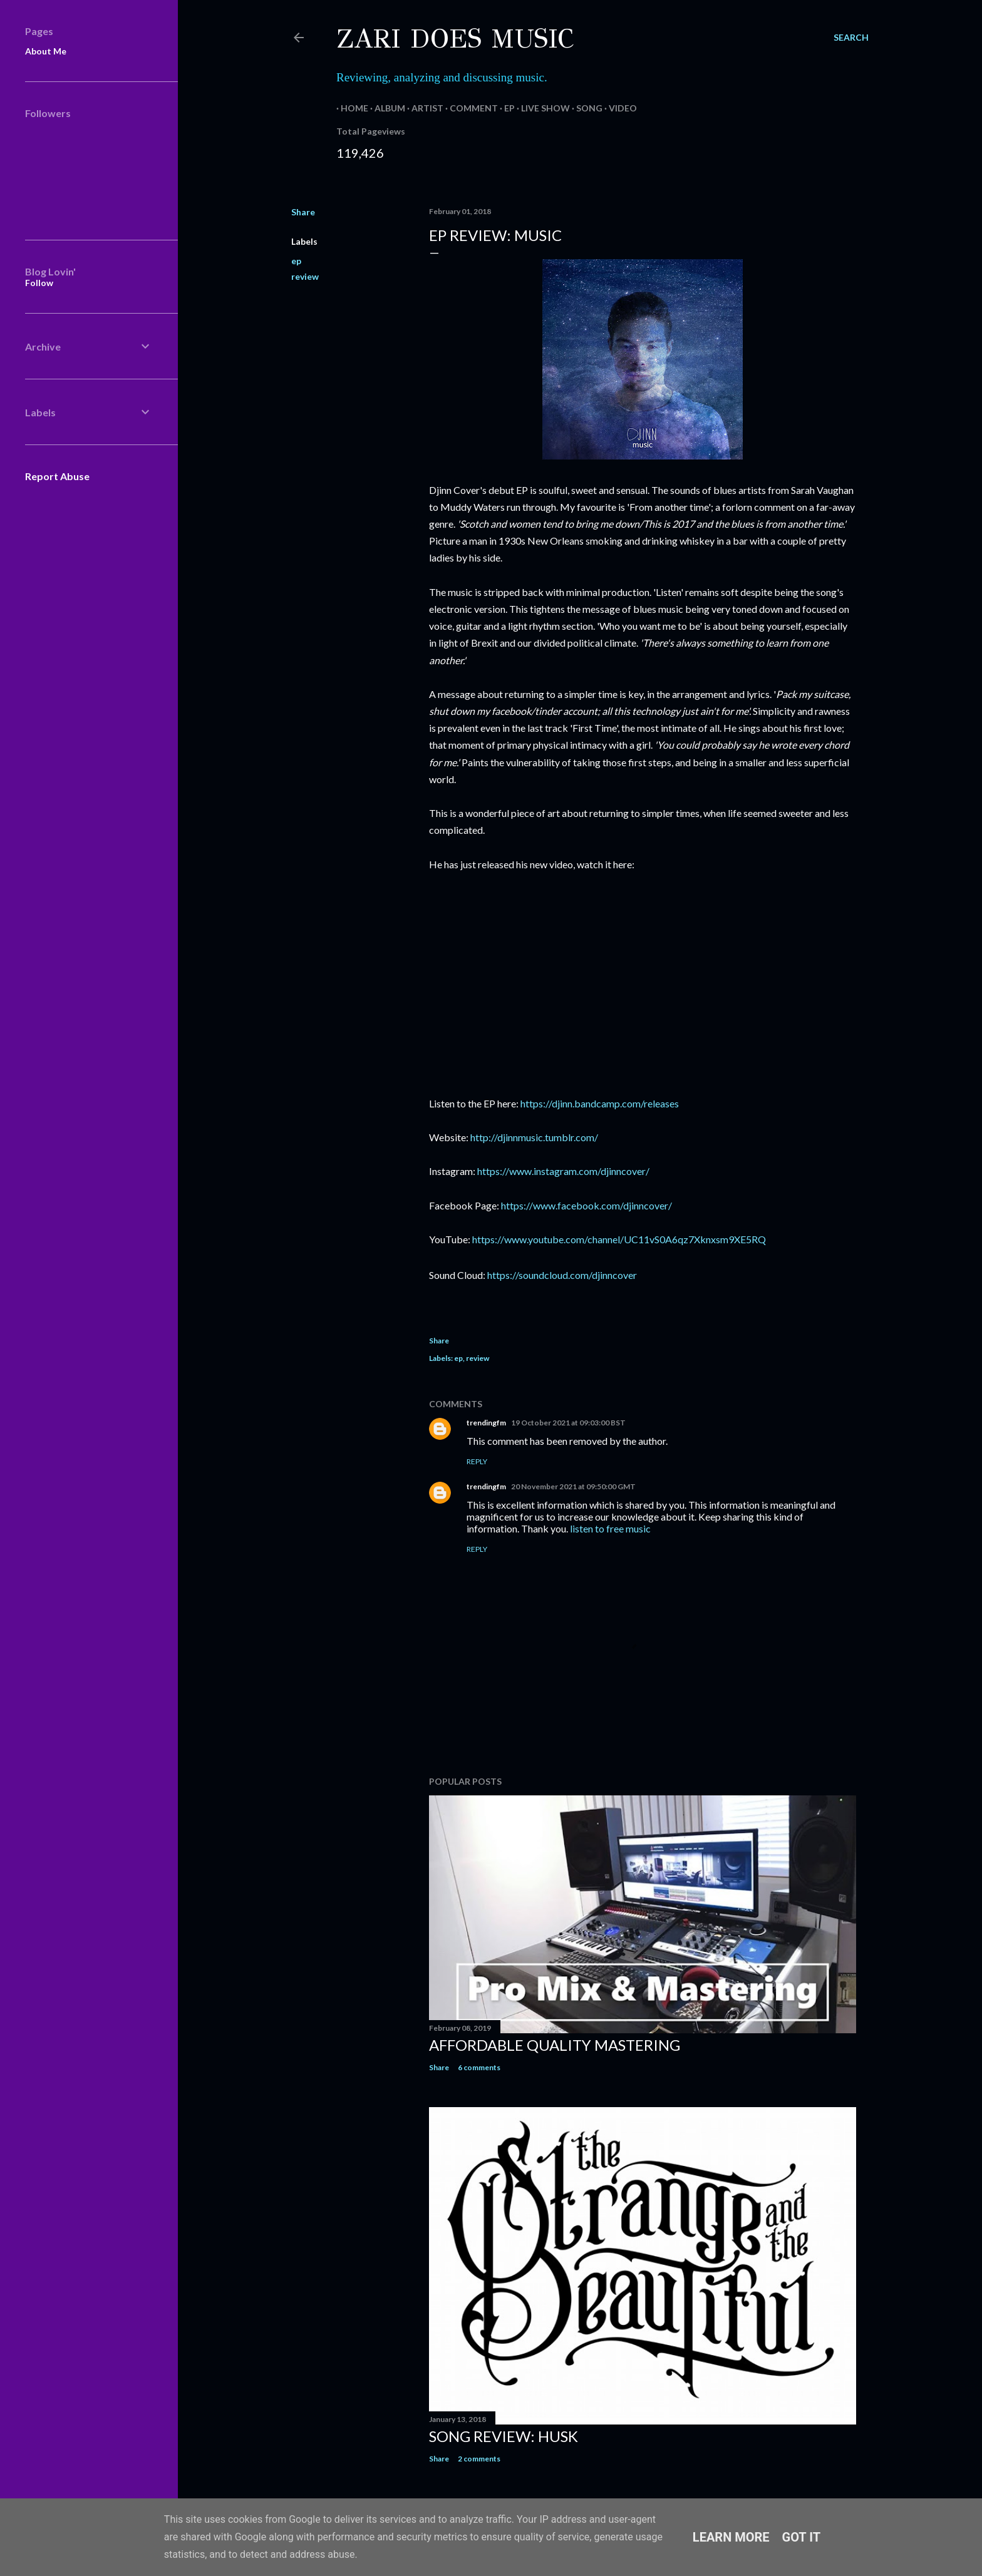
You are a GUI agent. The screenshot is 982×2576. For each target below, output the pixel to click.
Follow (39, 282)
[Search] (851, 38)
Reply (477, 1461)
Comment (469, 108)
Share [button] (303, 212)
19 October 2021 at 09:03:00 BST (568, 1422)
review (305, 276)
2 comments (479, 2458)
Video (618, 108)
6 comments (479, 2067)
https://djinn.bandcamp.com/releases (599, 1103)
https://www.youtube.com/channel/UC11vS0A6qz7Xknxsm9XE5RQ (619, 1239)
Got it (801, 2537)
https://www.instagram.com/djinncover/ (563, 1171)
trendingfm (486, 1422)
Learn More (731, 2537)
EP (505, 108)
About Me (45, 51)
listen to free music (610, 1528)
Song (585, 108)
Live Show (541, 108)
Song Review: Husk (503, 2436)
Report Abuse (57, 476)
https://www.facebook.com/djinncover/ (586, 1205)
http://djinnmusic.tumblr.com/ (534, 1137)
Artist (423, 108)
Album (385, 108)
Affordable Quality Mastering (554, 2045)
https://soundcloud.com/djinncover (562, 1275)
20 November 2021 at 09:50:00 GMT (573, 1486)
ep (296, 260)
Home (350, 108)
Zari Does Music (455, 39)
